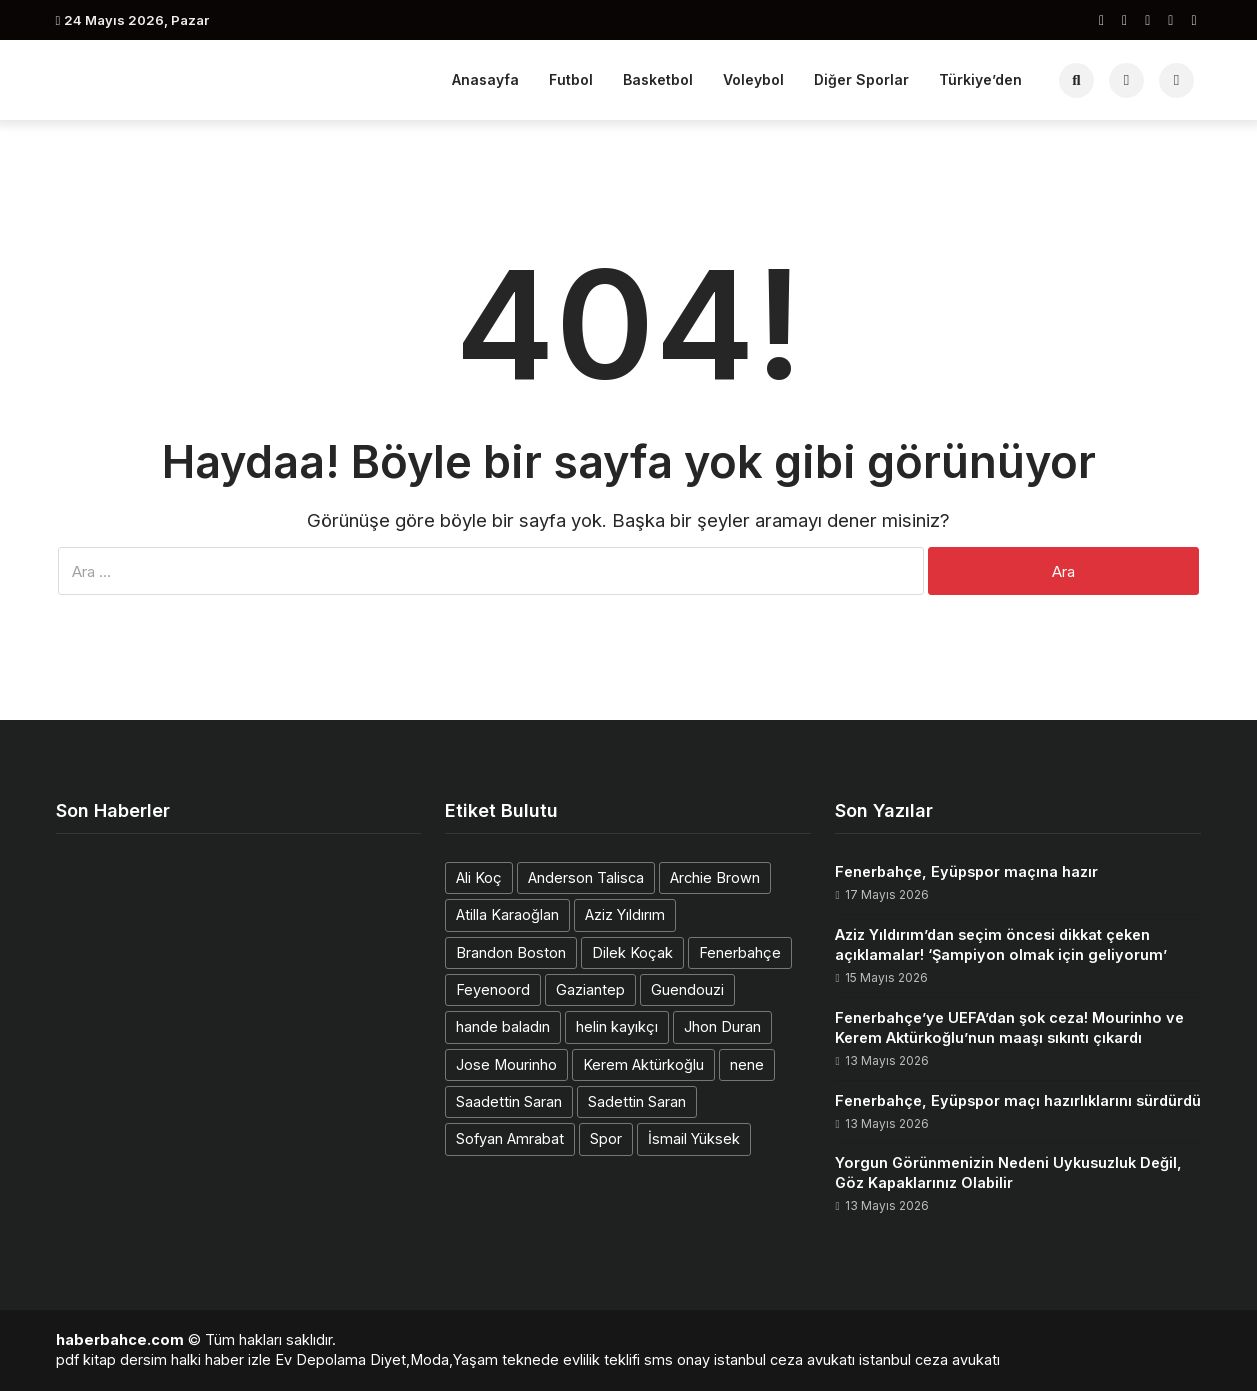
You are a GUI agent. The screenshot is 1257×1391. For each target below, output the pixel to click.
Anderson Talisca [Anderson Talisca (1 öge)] (586, 877)
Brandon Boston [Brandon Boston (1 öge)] (511, 952)
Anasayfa (485, 79)
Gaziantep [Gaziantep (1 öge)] (590, 989)
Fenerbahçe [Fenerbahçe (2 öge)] (740, 952)
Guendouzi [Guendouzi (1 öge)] (687, 989)
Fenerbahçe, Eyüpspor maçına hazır (966, 871)
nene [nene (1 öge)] (747, 1064)
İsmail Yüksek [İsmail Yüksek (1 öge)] (694, 1138)
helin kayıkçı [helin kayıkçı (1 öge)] (617, 1026)
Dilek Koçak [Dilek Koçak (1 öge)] (632, 952)
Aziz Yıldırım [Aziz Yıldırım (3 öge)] (625, 914)
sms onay (677, 1359)
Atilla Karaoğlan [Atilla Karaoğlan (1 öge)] (507, 914)
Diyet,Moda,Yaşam (434, 1359)
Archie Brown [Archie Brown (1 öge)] (715, 877)
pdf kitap (86, 1359)
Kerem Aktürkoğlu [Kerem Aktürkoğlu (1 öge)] (643, 1064)
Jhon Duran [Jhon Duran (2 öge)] (722, 1026)
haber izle (238, 1359)
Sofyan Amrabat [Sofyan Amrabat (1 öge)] (510, 1138)
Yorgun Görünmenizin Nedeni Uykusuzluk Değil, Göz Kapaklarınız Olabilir (1008, 1172)
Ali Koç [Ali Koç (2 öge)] (479, 877)
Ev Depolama (320, 1359)
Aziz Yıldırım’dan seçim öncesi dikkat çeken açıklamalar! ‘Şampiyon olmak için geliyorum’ (1001, 944)
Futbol (571, 79)
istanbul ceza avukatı (784, 1359)
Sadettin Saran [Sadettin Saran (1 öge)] (637, 1101)
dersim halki (160, 1359)
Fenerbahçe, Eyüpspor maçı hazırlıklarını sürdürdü (1018, 1100)
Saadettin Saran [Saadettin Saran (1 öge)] (509, 1101)
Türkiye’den (980, 79)
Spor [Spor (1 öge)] (606, 1138)
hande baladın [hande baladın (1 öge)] (503, 1026)
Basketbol (658, 79)
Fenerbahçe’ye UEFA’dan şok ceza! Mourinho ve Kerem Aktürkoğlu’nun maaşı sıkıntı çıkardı (1009, 1027)
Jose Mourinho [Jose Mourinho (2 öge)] (506, 1064)
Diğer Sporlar (861, 79)
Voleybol (753, 79)
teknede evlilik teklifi (571, 1359)
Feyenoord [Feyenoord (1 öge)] (493, 989)
